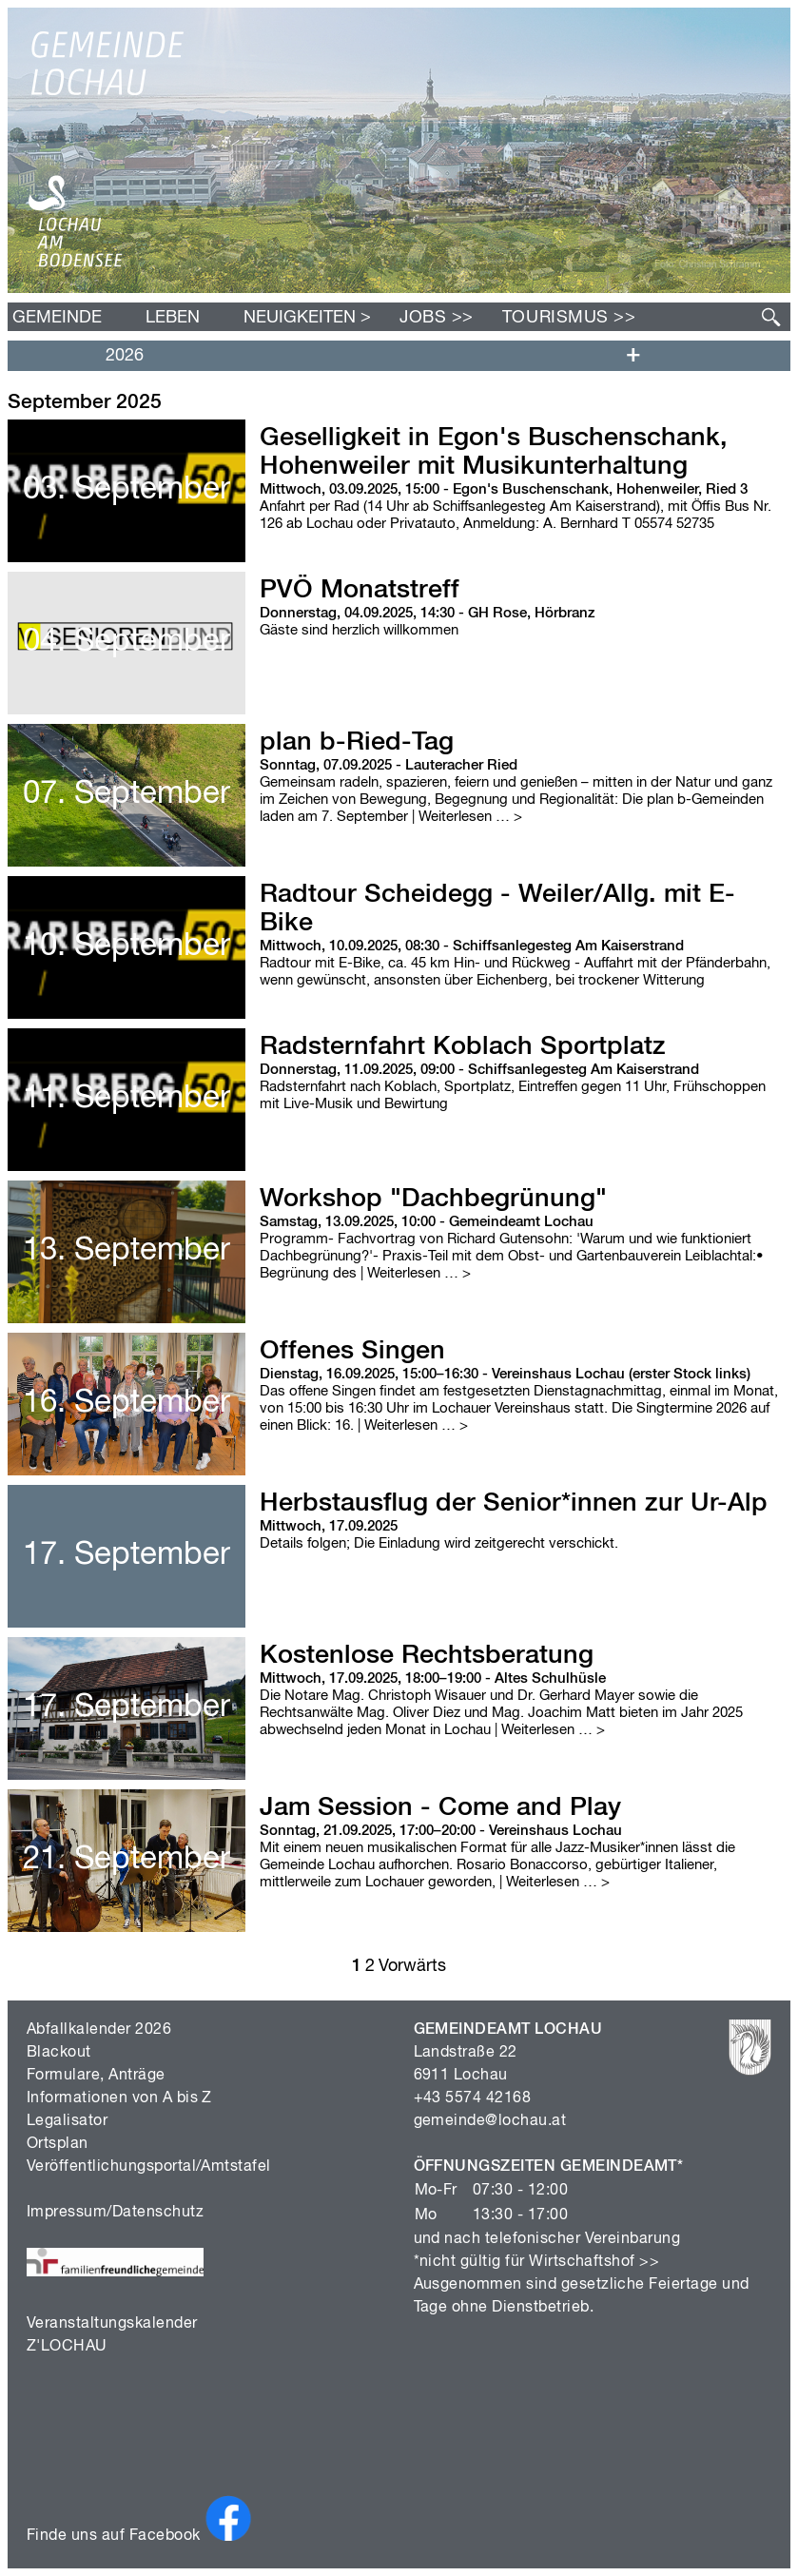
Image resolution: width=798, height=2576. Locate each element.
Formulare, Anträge (96, 2075)
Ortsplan (57, 2144)
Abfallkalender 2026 (99, 2030)
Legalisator (67, 2121)
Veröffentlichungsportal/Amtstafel (149, 2167)
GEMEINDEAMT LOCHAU (508, 2030)
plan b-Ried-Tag (357, 742)
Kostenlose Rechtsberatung (427, 1656)
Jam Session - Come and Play (440, 1808)
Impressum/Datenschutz (115, 2212)
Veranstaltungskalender (112, 2324)
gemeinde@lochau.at (490, 2121)
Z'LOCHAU (67, 2346)
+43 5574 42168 (473, 2098)
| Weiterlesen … (465, 817)
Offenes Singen (352, 1351)
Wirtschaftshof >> (594, 2262)
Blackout (59, 2052)
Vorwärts (412, 1966)
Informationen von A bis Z (119, 2098)
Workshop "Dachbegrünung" (433, 1199)
